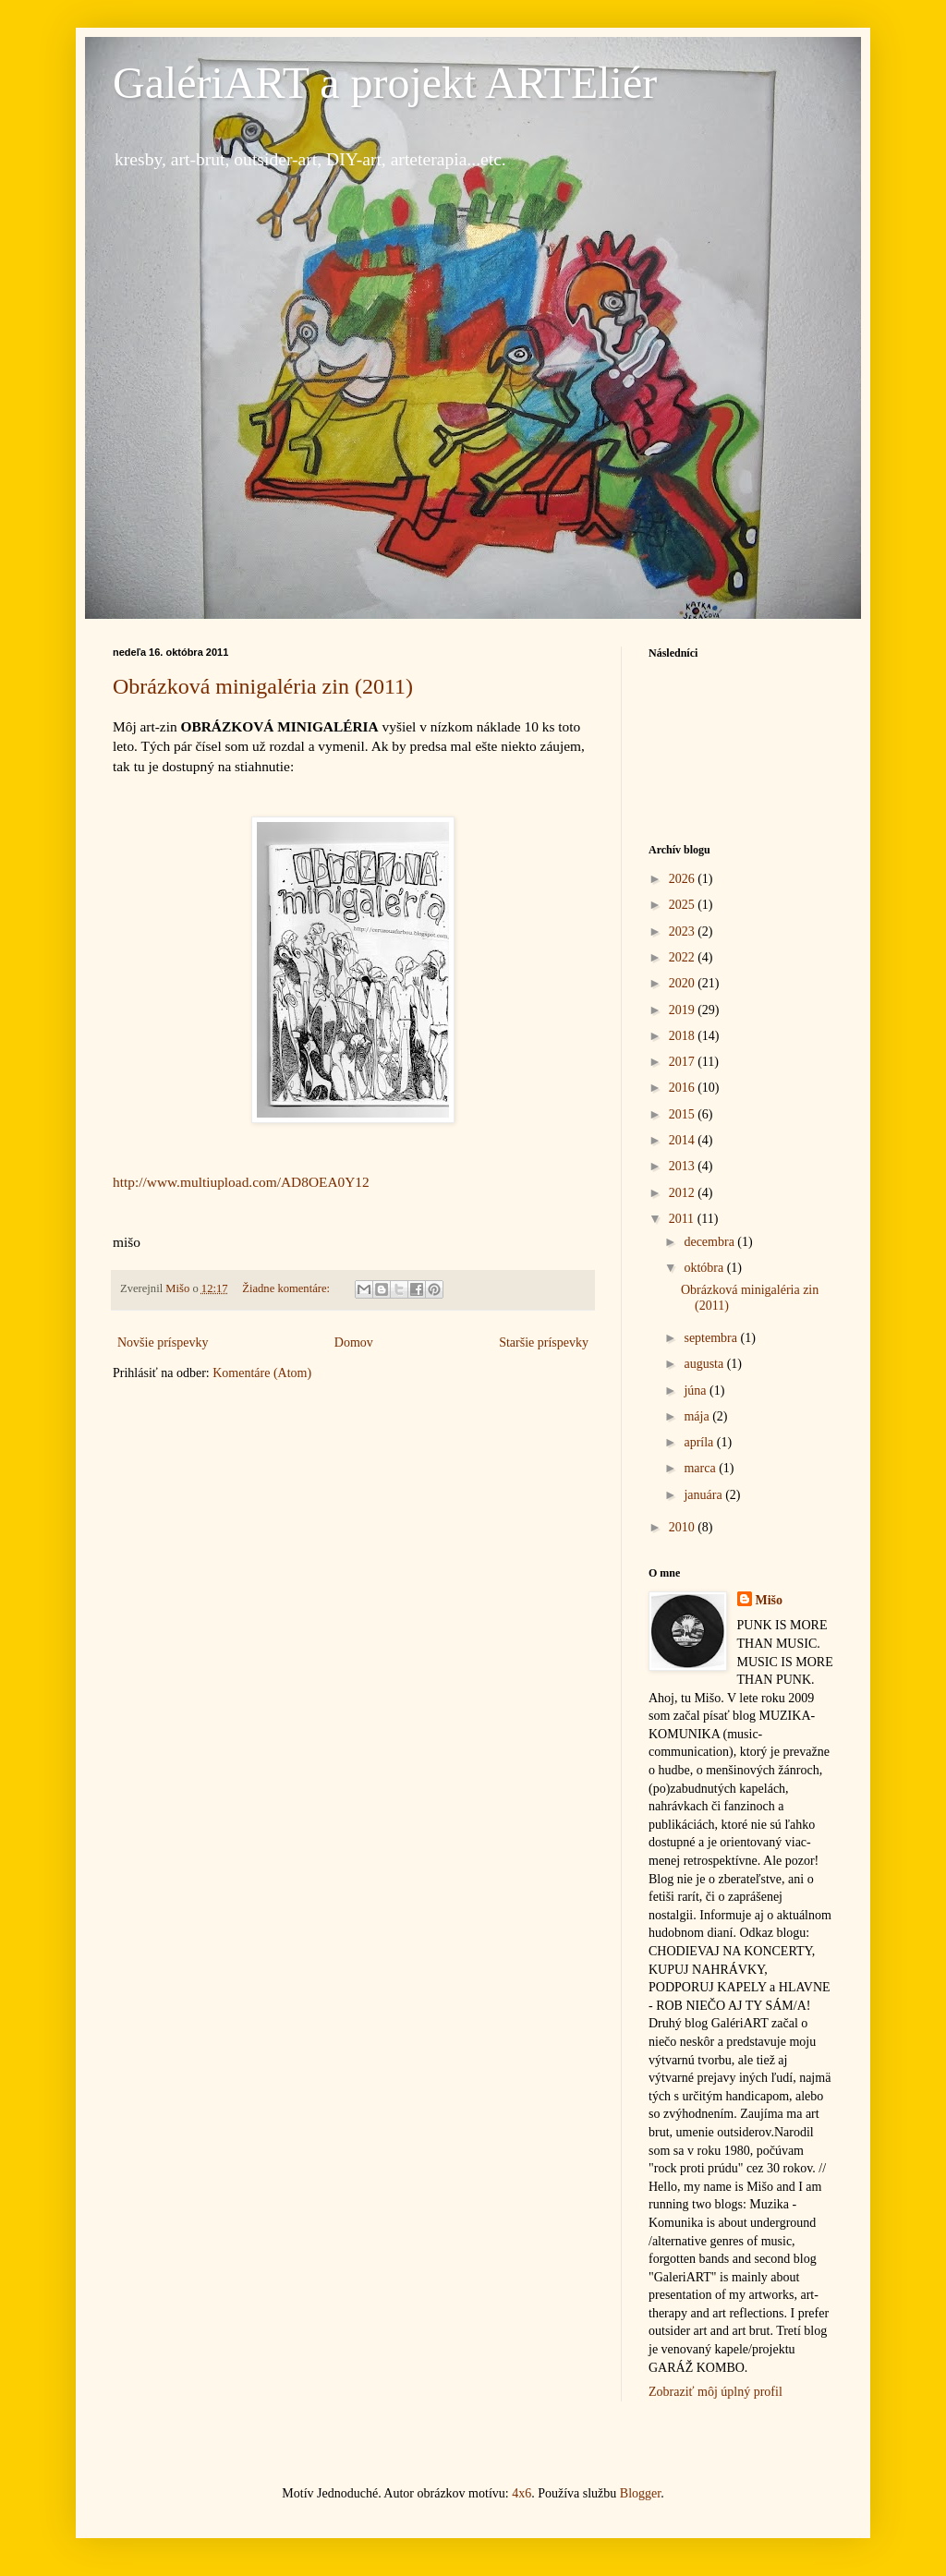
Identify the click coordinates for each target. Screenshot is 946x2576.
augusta (705, 1364)
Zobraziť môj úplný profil (715, 2392)
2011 (683, 1219)
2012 (683, 1193)
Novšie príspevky (162, 1342)
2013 (683, 1166)
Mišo (769, 1600)
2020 (683, 983)
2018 (683, 1036)
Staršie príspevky (543, 1342)
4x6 (521, 2493)
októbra (705, 1268)
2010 (683, 1527)
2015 (683, 1114)
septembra (712, 1338)
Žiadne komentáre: (287, 1288)
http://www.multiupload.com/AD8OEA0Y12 (241, 1182)
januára (704, 1495)
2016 (683, 1087)
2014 (683, 1140)
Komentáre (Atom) (261, 1373)
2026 (683, 879)
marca (701, 1468)
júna (697, 1390)
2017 (683, 1062)
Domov (353, 1342)
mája (698, 1416)
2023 (683, 931)
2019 (683, 1010)
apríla (700, 1442)
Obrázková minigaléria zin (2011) (263, 686)
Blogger (640, 2493)
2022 (683, 957)
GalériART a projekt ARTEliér (385, 82)
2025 (683, 905)
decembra (710, 1242)
